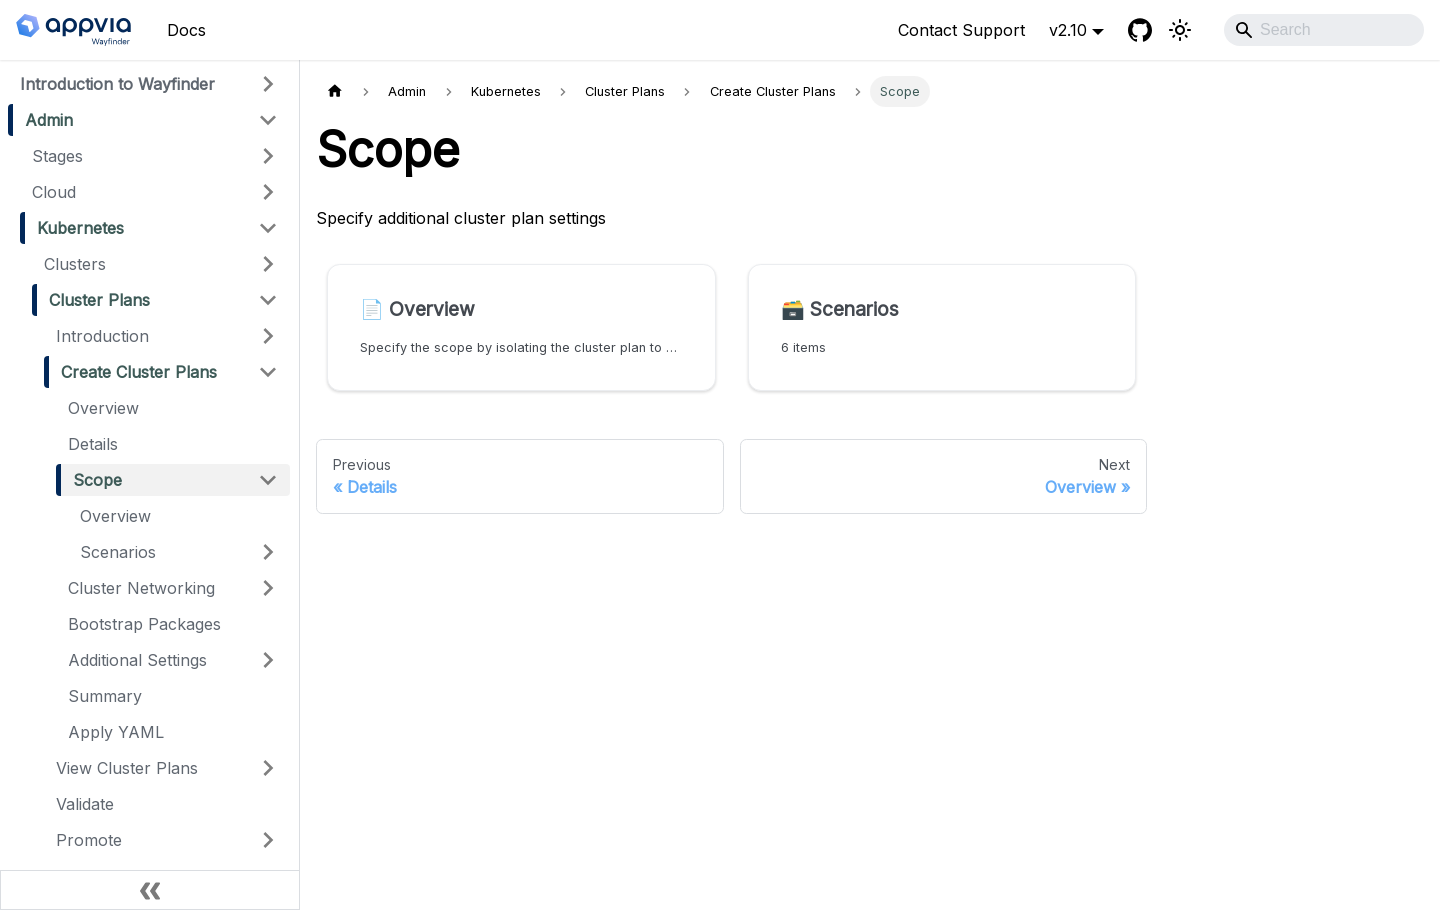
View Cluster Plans (127, 768)
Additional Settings (137, 660)
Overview (103, 408)
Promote (89, 840)
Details (93, 444)
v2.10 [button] (1068, 30)
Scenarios (118, 552)
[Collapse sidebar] (150, 890)
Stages (57, 156)
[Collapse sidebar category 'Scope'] (268, 480)
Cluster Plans (99, 300)
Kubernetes (80, 228)
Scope (97, 480)
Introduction (102, 336)
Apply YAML (116, 732)
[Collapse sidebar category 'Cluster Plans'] (268, 300)
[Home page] (335, 91)
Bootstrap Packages (144, 624)
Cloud (54, 192)
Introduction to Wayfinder (117, 84)
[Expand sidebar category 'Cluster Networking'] (268, 588)
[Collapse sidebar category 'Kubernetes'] (268, 228)
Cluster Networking (141, 588)
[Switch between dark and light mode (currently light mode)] (1180, 30)
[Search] (1324, 30)
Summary (105, 696)
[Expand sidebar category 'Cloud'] (268, 192)
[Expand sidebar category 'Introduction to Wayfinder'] (268, 84)
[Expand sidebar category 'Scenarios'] (268, 552)
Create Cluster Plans (139, 372)
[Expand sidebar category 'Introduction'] (268, 336)
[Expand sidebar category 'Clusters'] (268, 264)
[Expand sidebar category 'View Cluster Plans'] (268, 768)
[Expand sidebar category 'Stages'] (268, 156)
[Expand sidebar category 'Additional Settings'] (268, 660)
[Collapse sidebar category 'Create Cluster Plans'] (268, 372)
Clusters (75, 264)
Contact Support (961, 30)
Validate (85, 804)
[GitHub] (1140, 30)
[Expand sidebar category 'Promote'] (268, 840)
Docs (186, 30)
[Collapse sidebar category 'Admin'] (268, 120)
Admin (49, 120)
